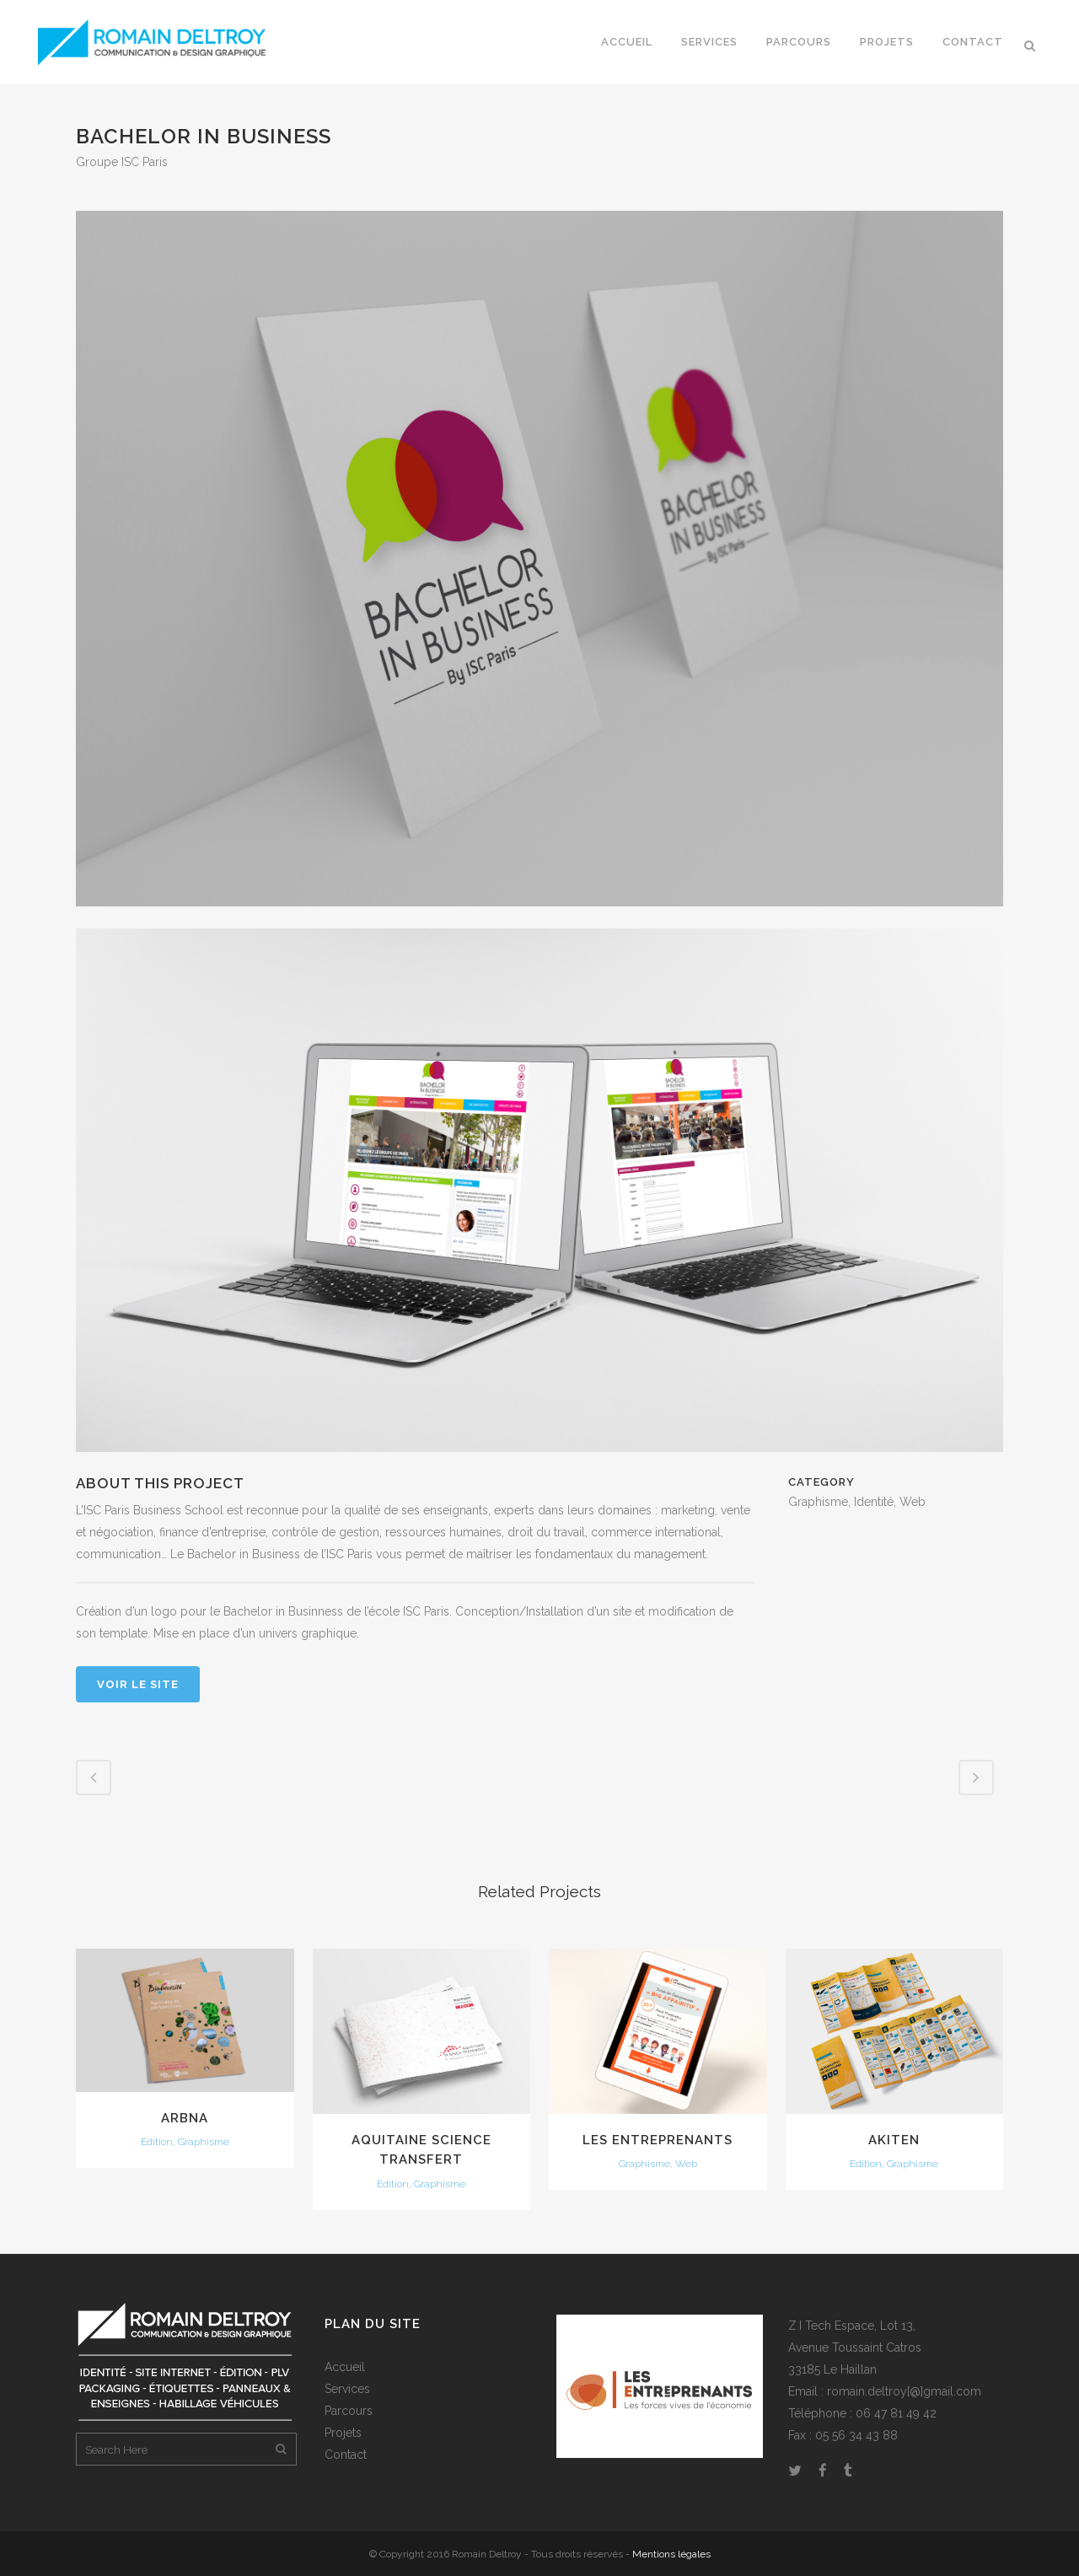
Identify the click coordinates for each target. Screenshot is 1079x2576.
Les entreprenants (657, 2140)
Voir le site (138, 1684)
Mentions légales (671, 2554)
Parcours (349, 2410)
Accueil (345, 2367)
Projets (343, 2432)
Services (347, 2389)
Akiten (894, 2140)
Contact (346, 2454)
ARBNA (184, 2118)
